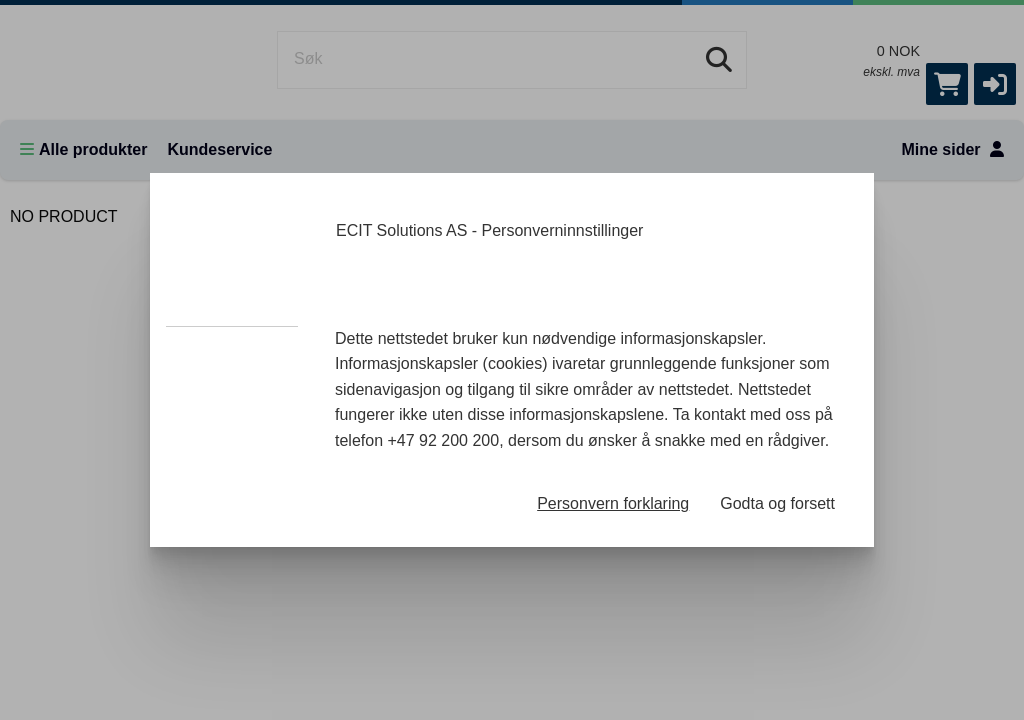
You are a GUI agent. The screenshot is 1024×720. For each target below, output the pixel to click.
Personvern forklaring (613, 503)
